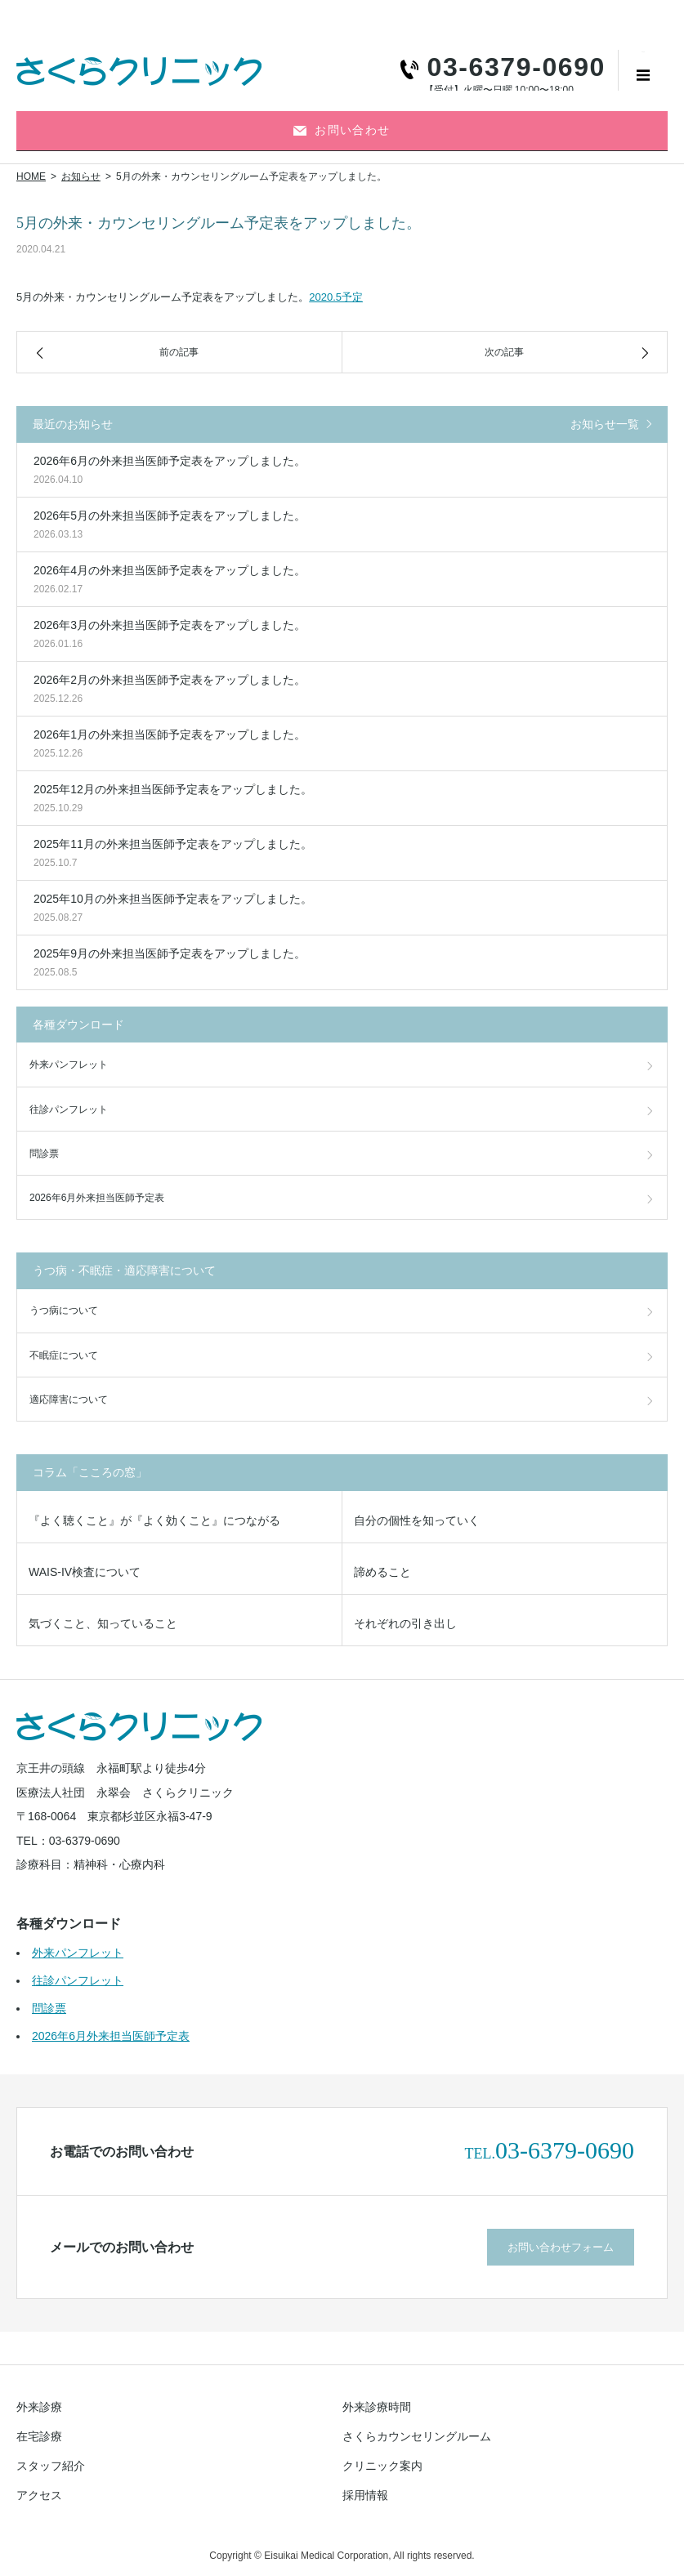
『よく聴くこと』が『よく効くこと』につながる (154, 1520)
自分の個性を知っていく (417, 1520)
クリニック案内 (382, 2465)
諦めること (382, 1571)
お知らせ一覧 (604, 424)
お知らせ (81, 176)
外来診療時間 (376, 2406)
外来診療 (39, 2406)
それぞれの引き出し (405, 1623)
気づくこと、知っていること (103, 1623)
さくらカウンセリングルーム (416, 2436)
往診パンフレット (68, 1109)
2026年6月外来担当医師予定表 (96, 1197)
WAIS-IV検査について (85, 1571)
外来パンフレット (68, 1064)
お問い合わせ (341, 130)
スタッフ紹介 (50, 2465)
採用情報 (365, 2495)
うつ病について (63, 1310)
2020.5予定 (336, 297)
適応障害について (68, 1399)
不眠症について (63, 1355)
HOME (31, 176)
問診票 (44, 1153)
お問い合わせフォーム (560, 2247)
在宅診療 (39, 2436)
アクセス (39, 2495)
